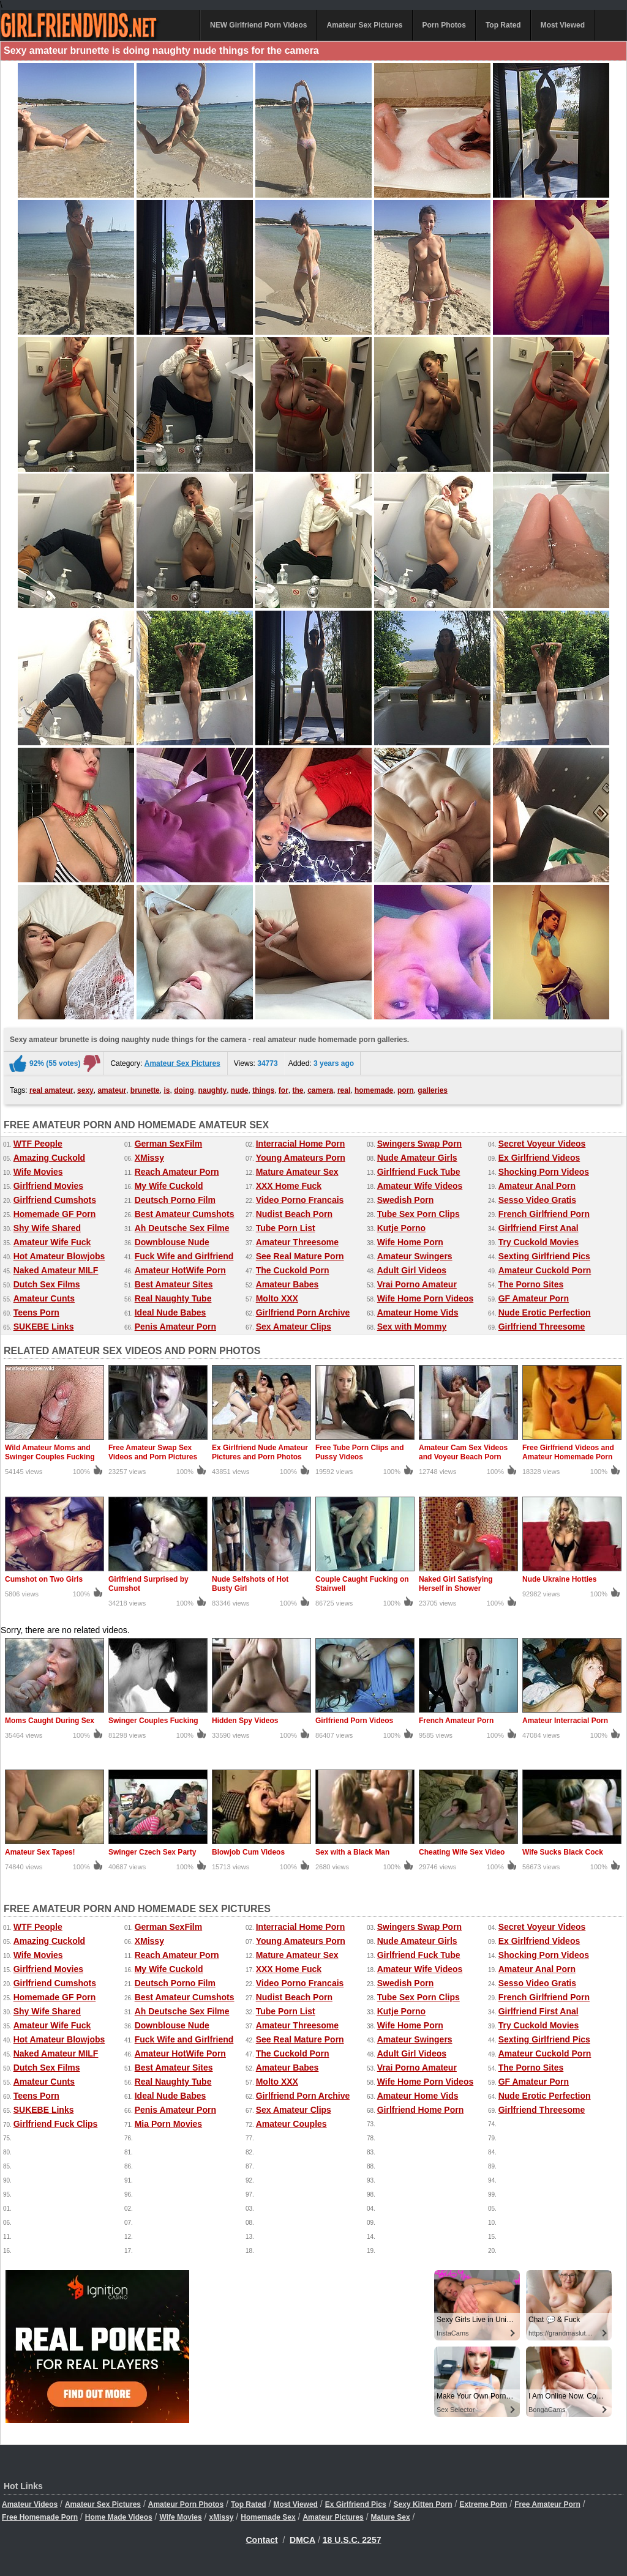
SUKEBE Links (43, 1326)
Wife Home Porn (410, 1242)
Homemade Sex (268, 2517)
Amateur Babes (287, 1284)
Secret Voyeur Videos (542, 1143)
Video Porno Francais (300, 1200)
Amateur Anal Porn (537, 1186)
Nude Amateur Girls (417, 1158)
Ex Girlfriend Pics (355, 2504)
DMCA (302, 2540)
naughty (212, 1090)
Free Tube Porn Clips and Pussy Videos (359, 1452)
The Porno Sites (531, 1284)
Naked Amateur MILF (56, 1270)
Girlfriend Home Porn (420, 2110)
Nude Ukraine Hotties (559, 1579)
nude (240, 1090)
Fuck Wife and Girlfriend (184, 1256)
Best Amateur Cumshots (185, 1214)
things (263, 1090)
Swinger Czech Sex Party (152, 1852)
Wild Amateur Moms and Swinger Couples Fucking (50, 1452)
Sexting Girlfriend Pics (544, 1256)
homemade (374, 1090)
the (298, 1090)
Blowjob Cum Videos (248, 1852)
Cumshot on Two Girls (44, 1579)
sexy (85, 1090)
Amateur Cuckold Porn (544, 1270)
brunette (145, 1090)
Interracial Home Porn (300, 1143)
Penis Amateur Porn (175, 1326)
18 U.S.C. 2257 (352, 2540)
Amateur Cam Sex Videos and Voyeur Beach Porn (463, 1452)
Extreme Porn (483, 2504)
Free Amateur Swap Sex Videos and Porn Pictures (152, 1452)
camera (320, 1090)
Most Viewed (563, 25)
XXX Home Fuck (288, 1186)
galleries (433, 1090)
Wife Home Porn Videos (425, 1298)
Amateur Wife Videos (420, 1186)
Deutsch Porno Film (175, 1200)
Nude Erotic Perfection (544, 1312)
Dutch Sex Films (46, 1284)
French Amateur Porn (456, 1720)
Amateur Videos (30, 2504)
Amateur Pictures (332, 2517)
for (283, 1090)
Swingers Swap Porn (419, 1143)
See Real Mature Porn (300, 1256)
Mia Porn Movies (168, 2124)
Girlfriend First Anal (538, 1228)
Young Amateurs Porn (300, 1158)
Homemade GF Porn (54, 1214)
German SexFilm (169, 1143)
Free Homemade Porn (40, 2517)
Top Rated (503, 25)
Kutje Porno (401, 1228)
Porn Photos (444, 25)
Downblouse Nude (172, 1242)
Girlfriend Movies (48, 1186)
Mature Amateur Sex (297, 1172)
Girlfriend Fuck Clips (55, 2124)
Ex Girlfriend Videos (539, 1158)
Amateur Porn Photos (185, 2504)
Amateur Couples (291, 2124)
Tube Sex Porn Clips (418, 1214)
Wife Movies (38, 1172)
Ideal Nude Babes (170, 1312)
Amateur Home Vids (418, 1312)
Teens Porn (36, 1312)
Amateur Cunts (44, 1298)
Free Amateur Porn (547, 2504)
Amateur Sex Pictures (364, 25)
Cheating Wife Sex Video (462, 1852)
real (343, 1090)
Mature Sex (390, 2517)
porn (405, 1090)
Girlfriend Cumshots (54, 1200)
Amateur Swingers (414, 1256)
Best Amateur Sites (174, 1284)
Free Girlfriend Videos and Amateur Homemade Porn (568, 1452)
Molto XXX (277, 1298)
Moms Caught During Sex (49, 1720)
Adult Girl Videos (411, 1270)
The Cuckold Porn (292, 1270)
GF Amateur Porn (533, 1298)
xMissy (221, 2517)
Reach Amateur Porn (177, 1172)
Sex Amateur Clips (293, 1326)
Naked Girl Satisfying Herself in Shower (456, 1584)
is (166, 1090)
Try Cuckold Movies (538, 1242)
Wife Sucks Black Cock (562, 1852)
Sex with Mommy (412, 1326)
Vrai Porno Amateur (417, 1284)
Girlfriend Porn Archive (303, 1312)
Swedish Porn (405, 1200)
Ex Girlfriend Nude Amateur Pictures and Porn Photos (260, 1452)
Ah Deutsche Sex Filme (182, 1228)
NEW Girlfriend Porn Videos (258, 25)
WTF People (37, 1143)
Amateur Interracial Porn (565, 1720)
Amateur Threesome (297, 1242)
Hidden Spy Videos (245, 1720)
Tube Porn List (285, 1228)
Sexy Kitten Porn (423, 2504)
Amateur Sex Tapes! (40, 1852)
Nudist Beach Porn (294, 1214)
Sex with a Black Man (352, 1852)
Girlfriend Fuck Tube (418, 1172)
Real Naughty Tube (173, 1298)
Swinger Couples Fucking (153, 1720)
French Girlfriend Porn (544, 1214)
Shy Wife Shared (47, 1228)
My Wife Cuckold (169, 1186)
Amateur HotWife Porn (180, 1270)
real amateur (51, 1090)
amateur (111, 1090)
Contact (262, 2540)
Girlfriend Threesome (541, 1326)
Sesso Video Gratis (537, 1200)
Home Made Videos (118, 2517)
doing (184, 1090)
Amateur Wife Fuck (52, 1242)
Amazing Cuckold (49, 1158)
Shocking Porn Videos (543, 1172)
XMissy (149, 1158)
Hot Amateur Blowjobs (59, 1256)
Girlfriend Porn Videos (354, 1720)
